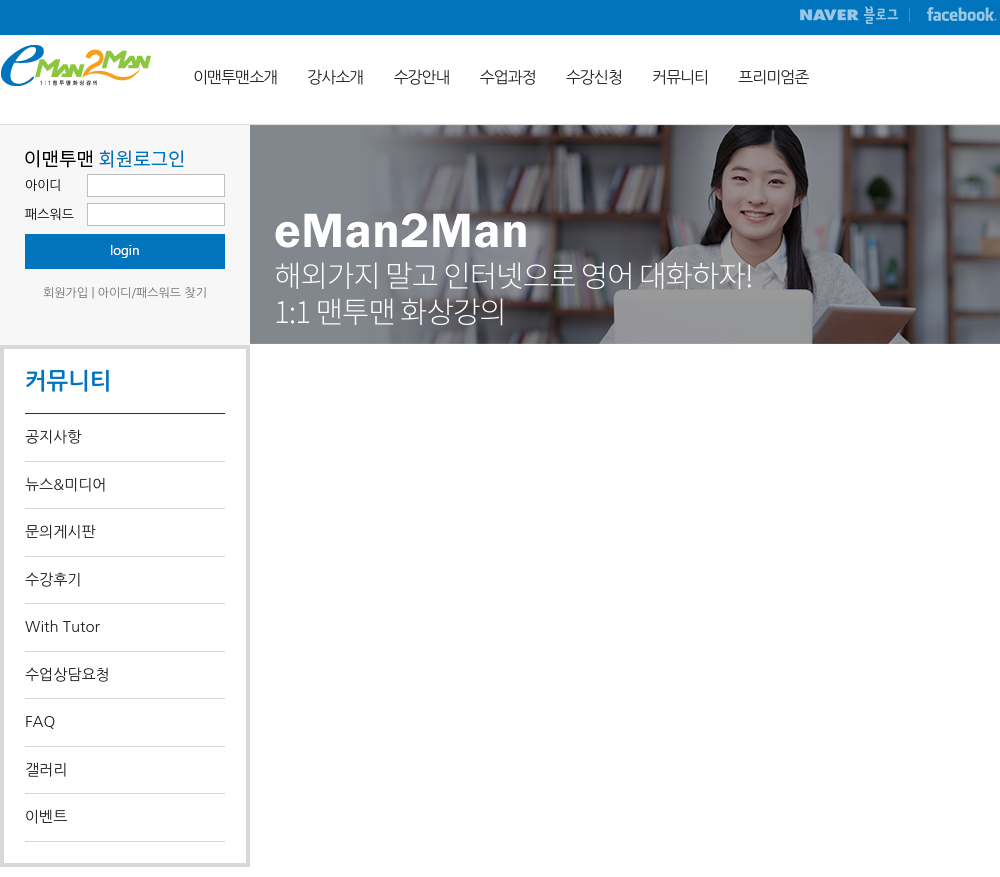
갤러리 (46, 769)
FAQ (40, 721)
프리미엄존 (773, 77)
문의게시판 (60, 531)
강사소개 (335, 77)
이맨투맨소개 (235, 77)
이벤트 (46, 816)
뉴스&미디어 (65, 484)
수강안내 (421, 77)
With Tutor (62, 626)
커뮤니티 (680, 77)
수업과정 (508, 77)
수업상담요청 (67, 674)
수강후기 (53, 579)
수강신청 (594, 77)
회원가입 (65, 293)
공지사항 (53, 436)
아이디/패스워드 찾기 (152, 293)
